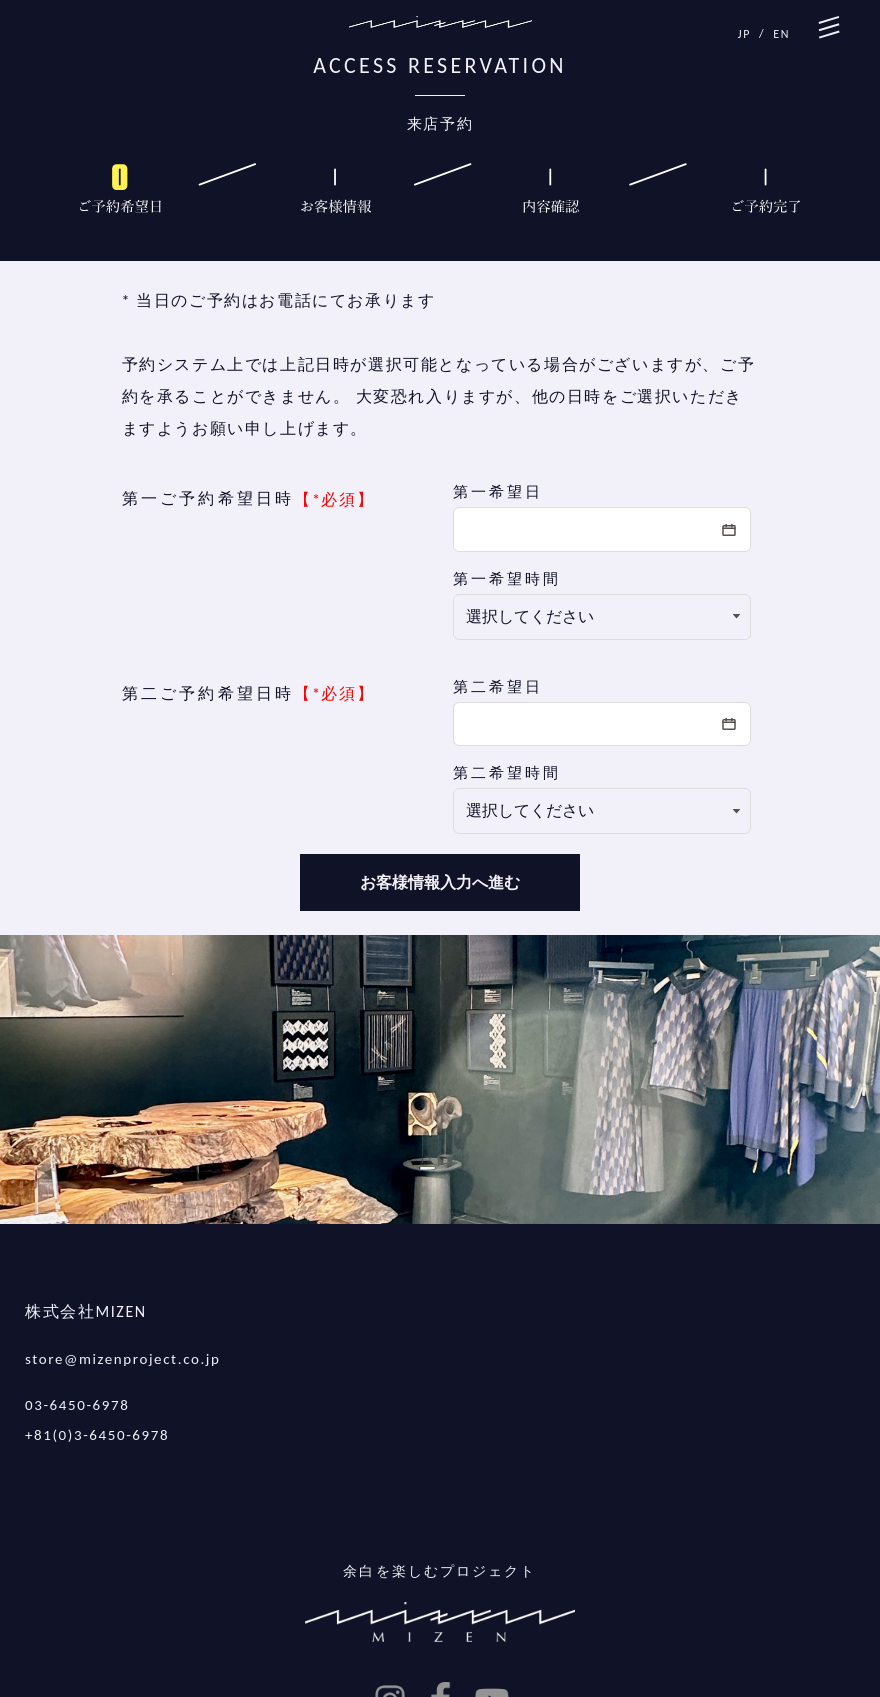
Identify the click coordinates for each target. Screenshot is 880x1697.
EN (781, 34)
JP (744, 34)
